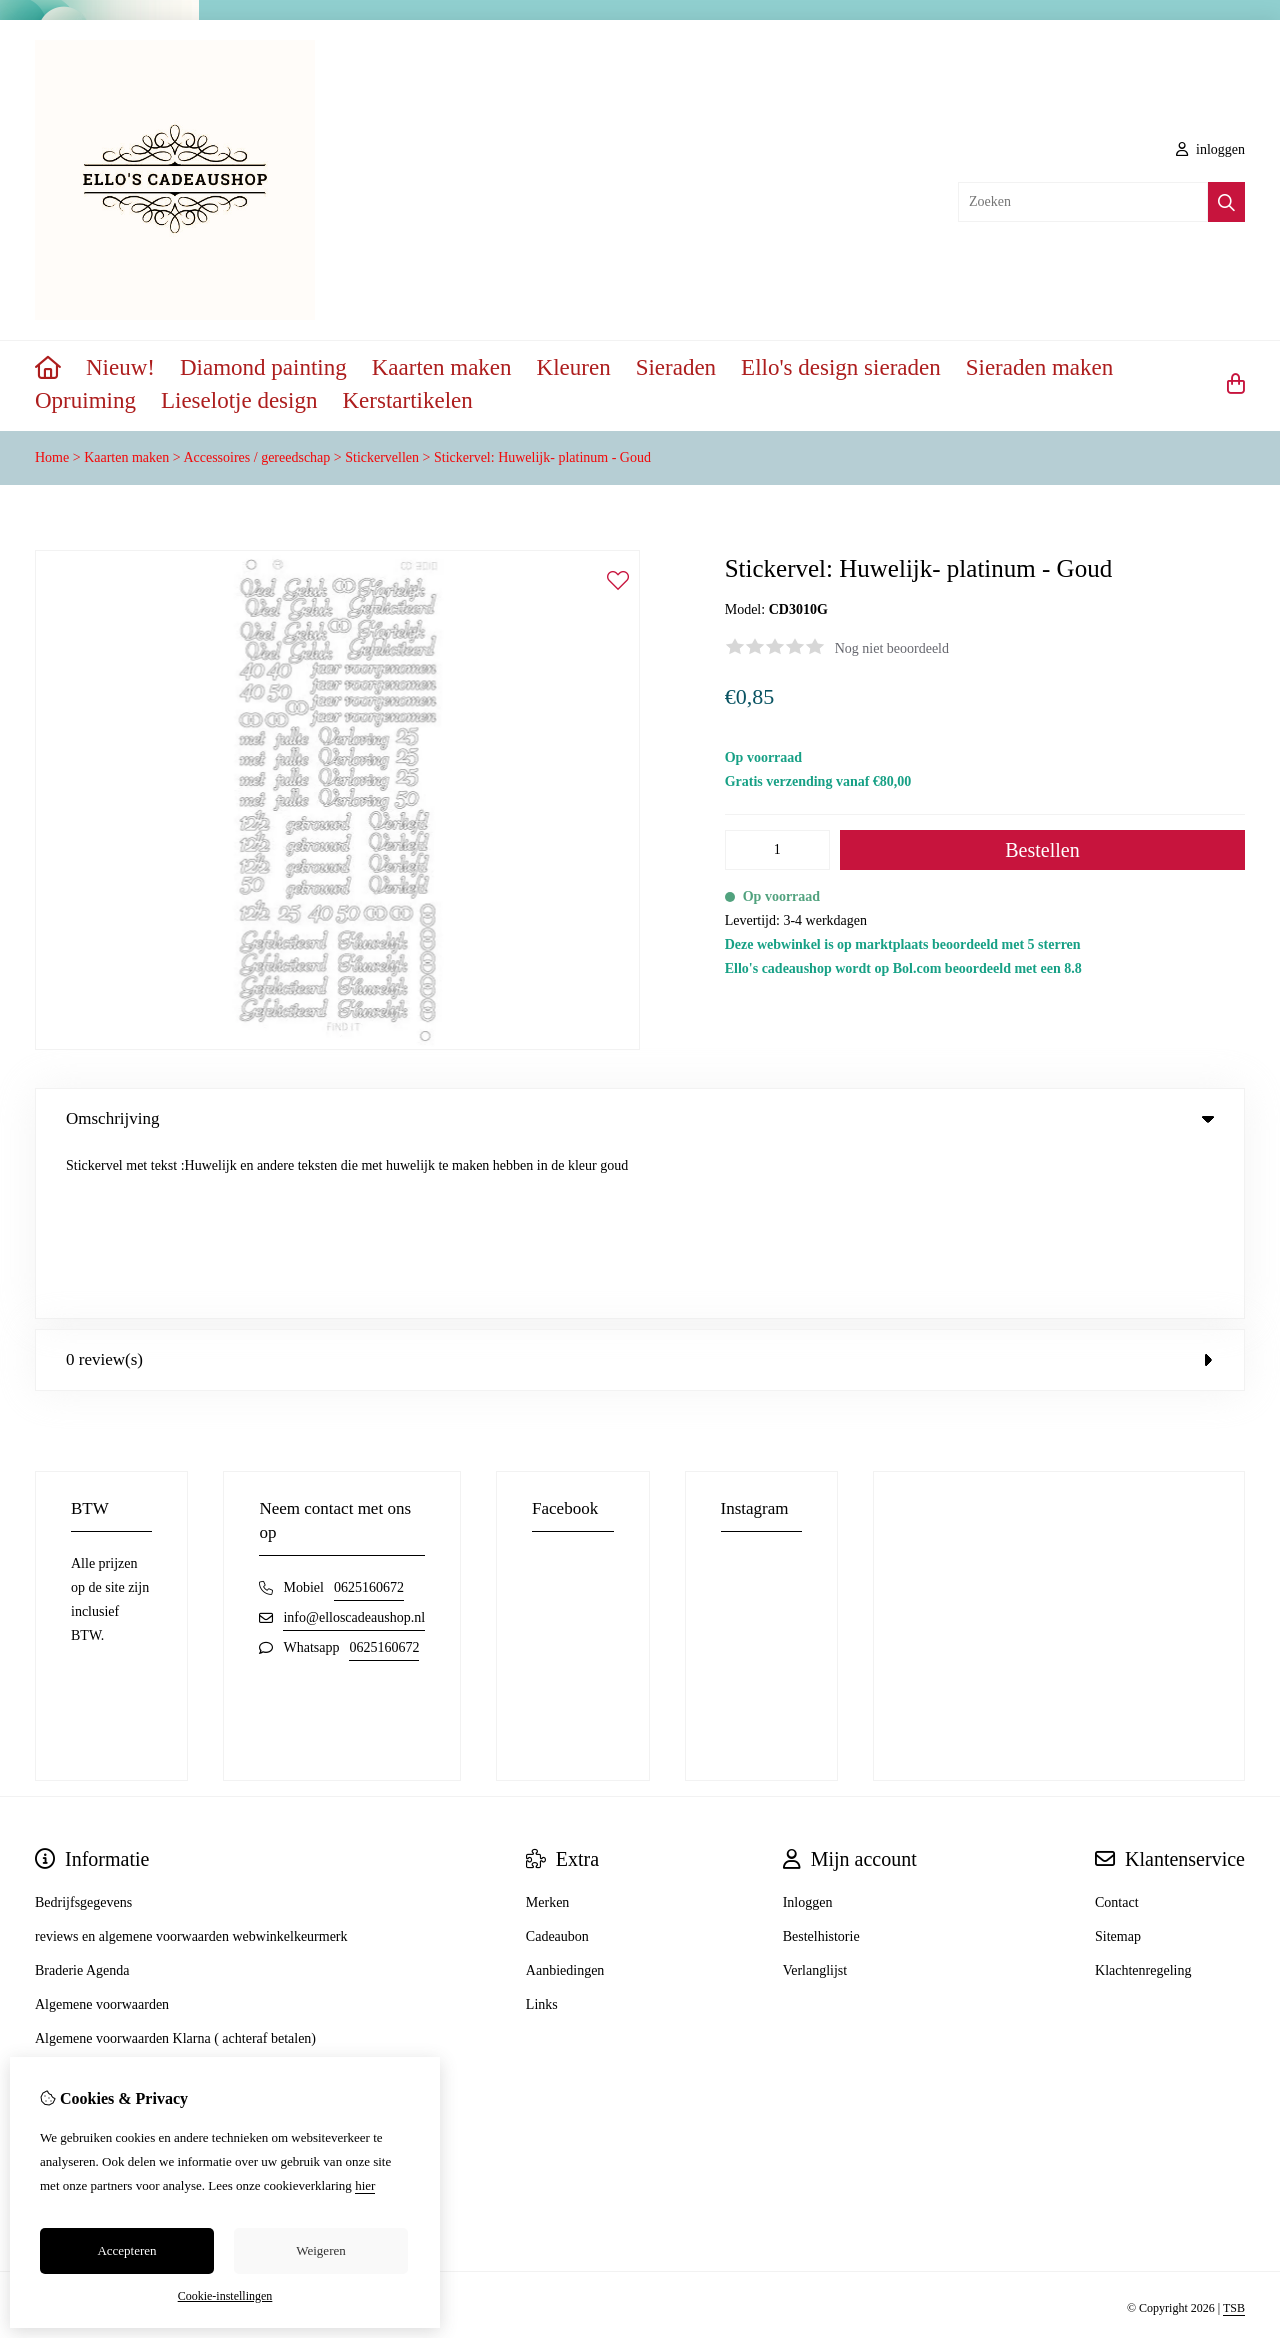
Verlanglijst (815, 1801)
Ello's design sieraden (841, 367)
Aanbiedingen (565, 1801)
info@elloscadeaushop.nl (354, 1448)
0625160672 (369, 1418)
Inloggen (808, 1733)
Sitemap (1118, 1767)
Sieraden (676, 367)
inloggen (1211, 149)
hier (365, 2185)
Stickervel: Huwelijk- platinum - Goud (542, 457)
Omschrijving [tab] (640, 1118)
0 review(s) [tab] (640, 1190)
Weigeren (320, 2250)
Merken (548, 1733)
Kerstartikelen (407, 400)
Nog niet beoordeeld (892, 648)
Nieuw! (120, 367)
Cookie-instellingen (225, 2296)
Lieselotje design (239, 400)
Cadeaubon (557, 1767)
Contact (1117, 1733)
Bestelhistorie (821, 1767)
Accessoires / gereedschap (256, 457)
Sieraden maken (1040, 367)
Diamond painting (263, 367)
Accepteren (126, 2250)
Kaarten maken (442, 367)
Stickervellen (382, 457)
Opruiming (85, 400)
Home (52, 457)
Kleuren (574, 367)
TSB (1234, 2140)
